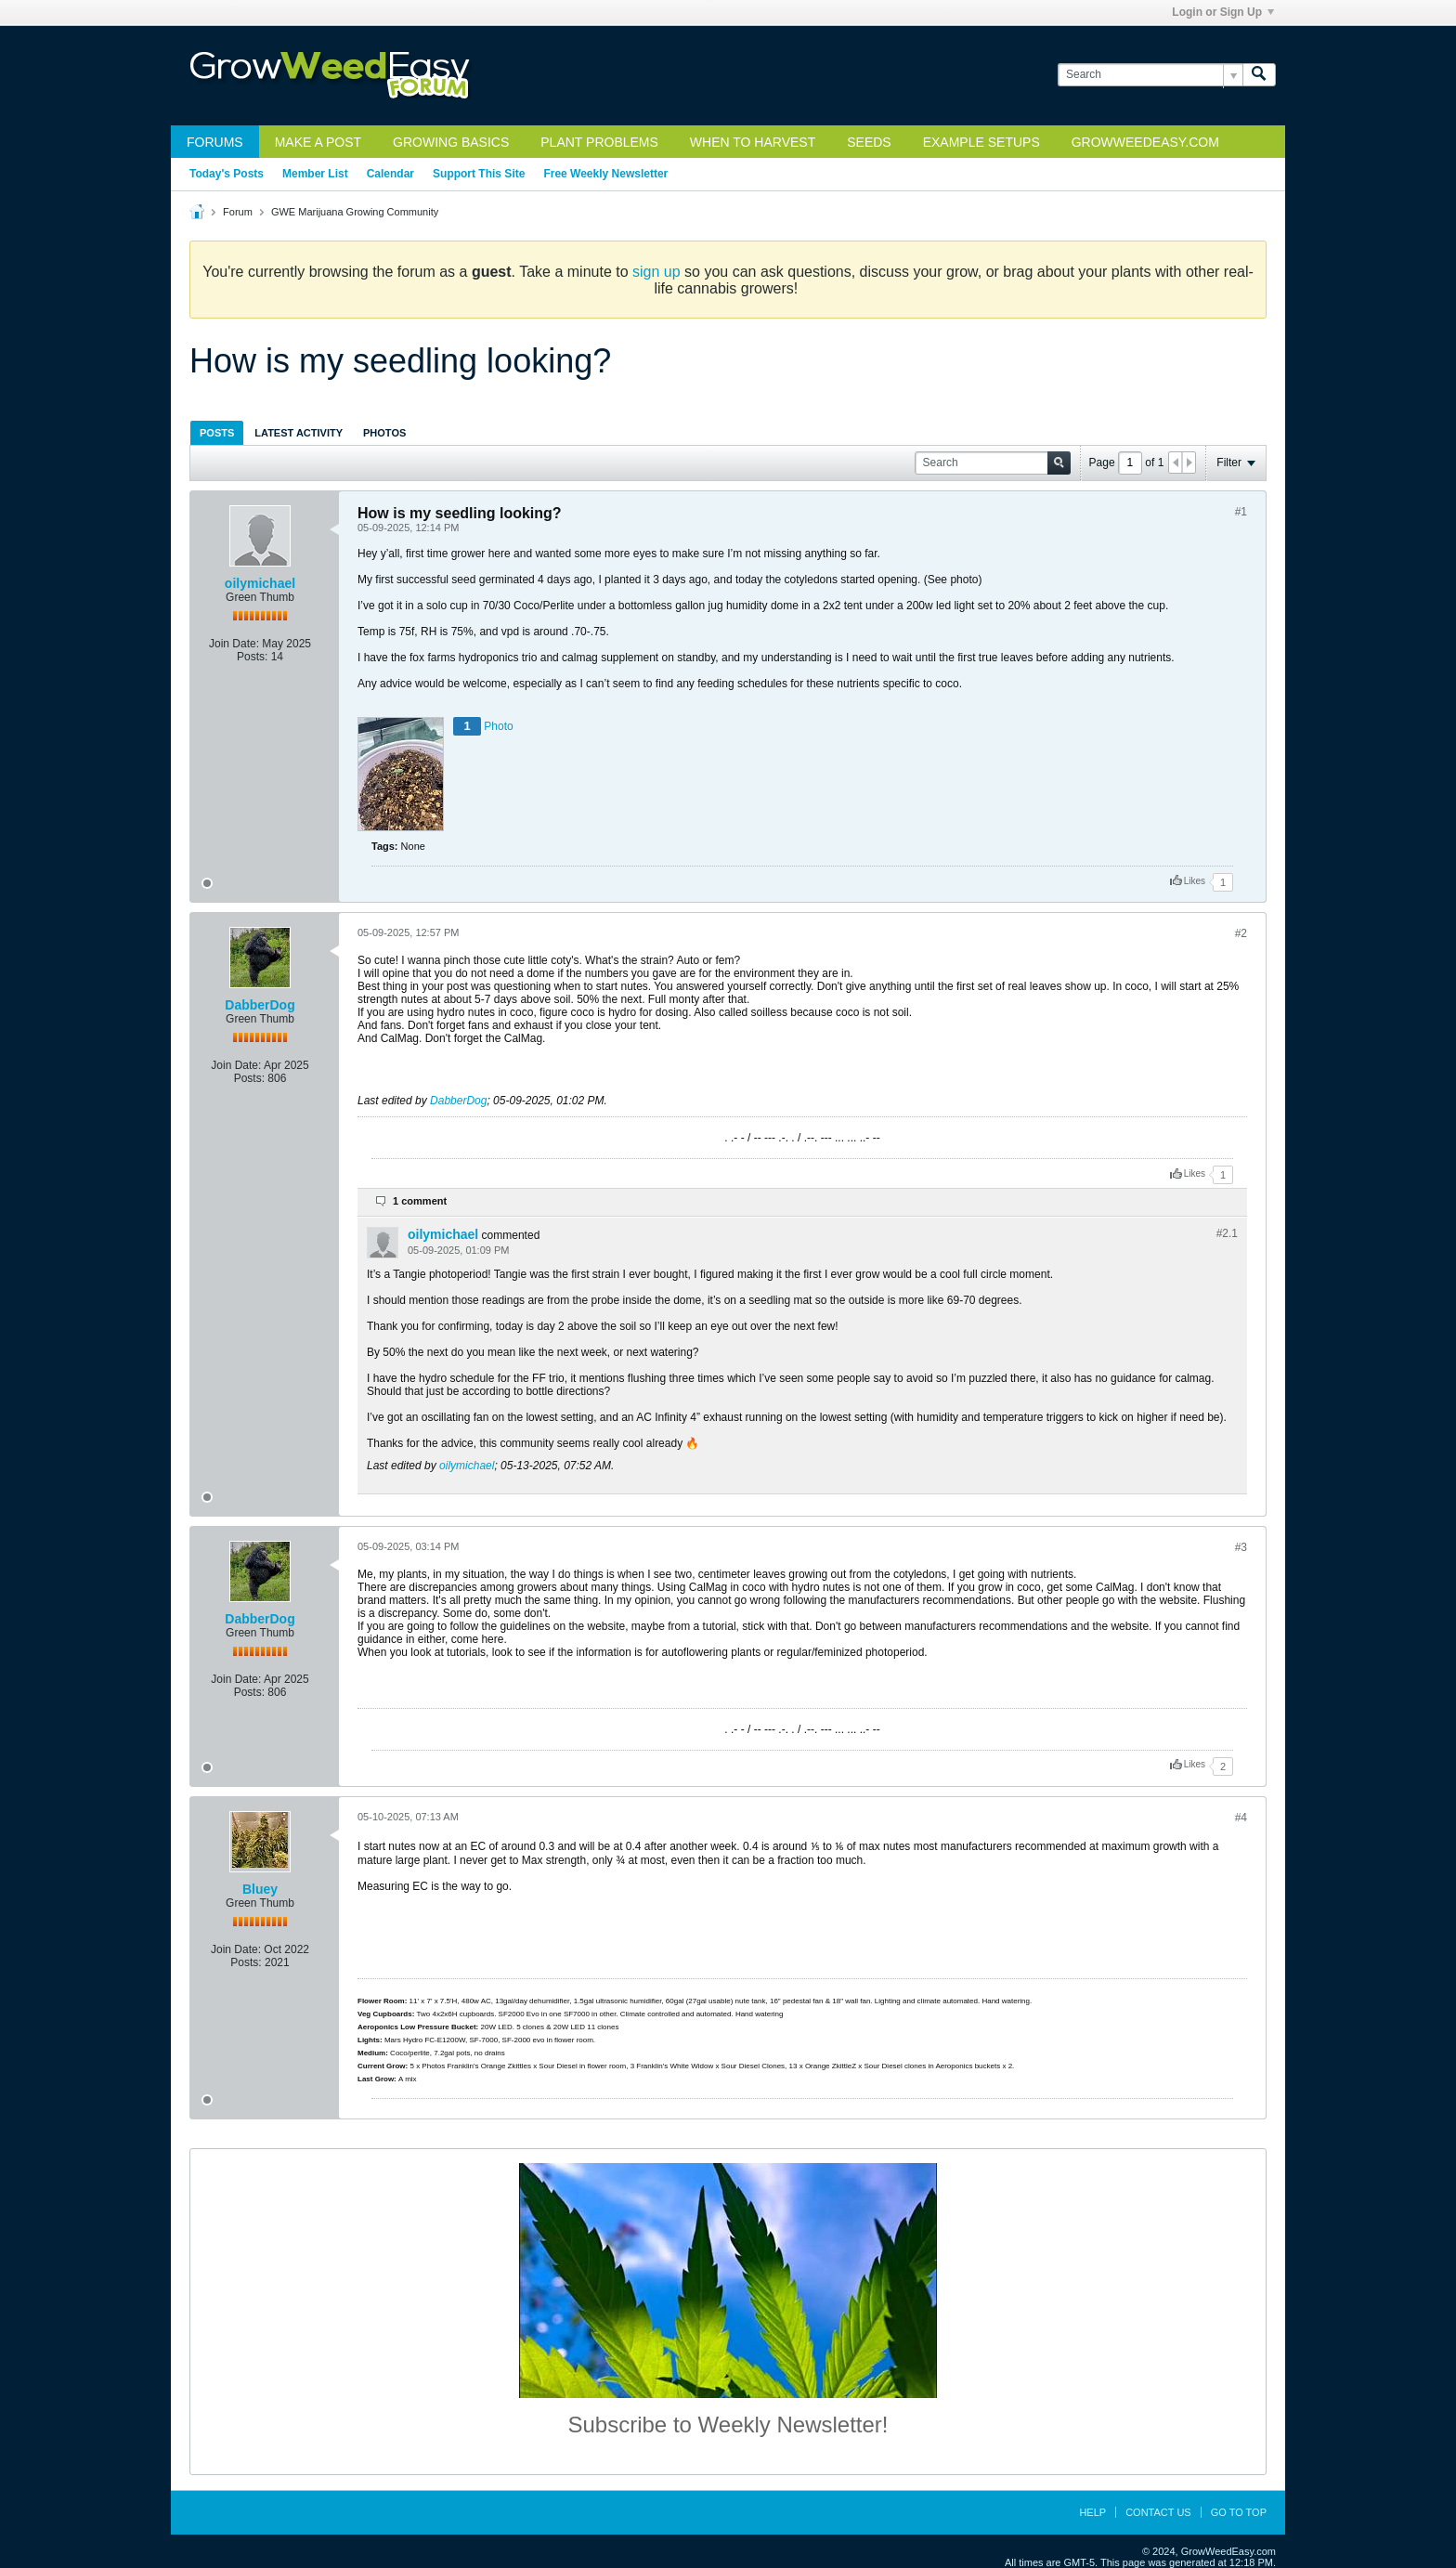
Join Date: (234, 643)
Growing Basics (451, 142)
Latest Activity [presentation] (298, 432)
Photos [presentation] (384, 432)
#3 (1241, 1547)
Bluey (260, 1889)
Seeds (868, 142)
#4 (1241, 1817)
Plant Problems (599, 142)
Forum (238, 211)
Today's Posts (226, 173)
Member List (315, 173)
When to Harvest (752, 142)
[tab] (216, 432)
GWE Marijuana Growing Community (354, 211)
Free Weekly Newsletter (605, 173)
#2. (1227, 1233)
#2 (1241, 933)
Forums (215, 142)
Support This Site (479, 173)
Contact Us (1158, 2512)
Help (1092, 2512)
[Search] (1150, 74)
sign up (656, 272)
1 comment (420, 1200)
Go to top (1239, 2512)
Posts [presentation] (217, 432)
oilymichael (260, 583)
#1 (1241, 511)
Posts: (252, 656)
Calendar (390, 173)
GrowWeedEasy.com (1145, 142)
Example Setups (981, 142)
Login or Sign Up (1223, 12)
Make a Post (318, 142)
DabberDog (259, 1004)
